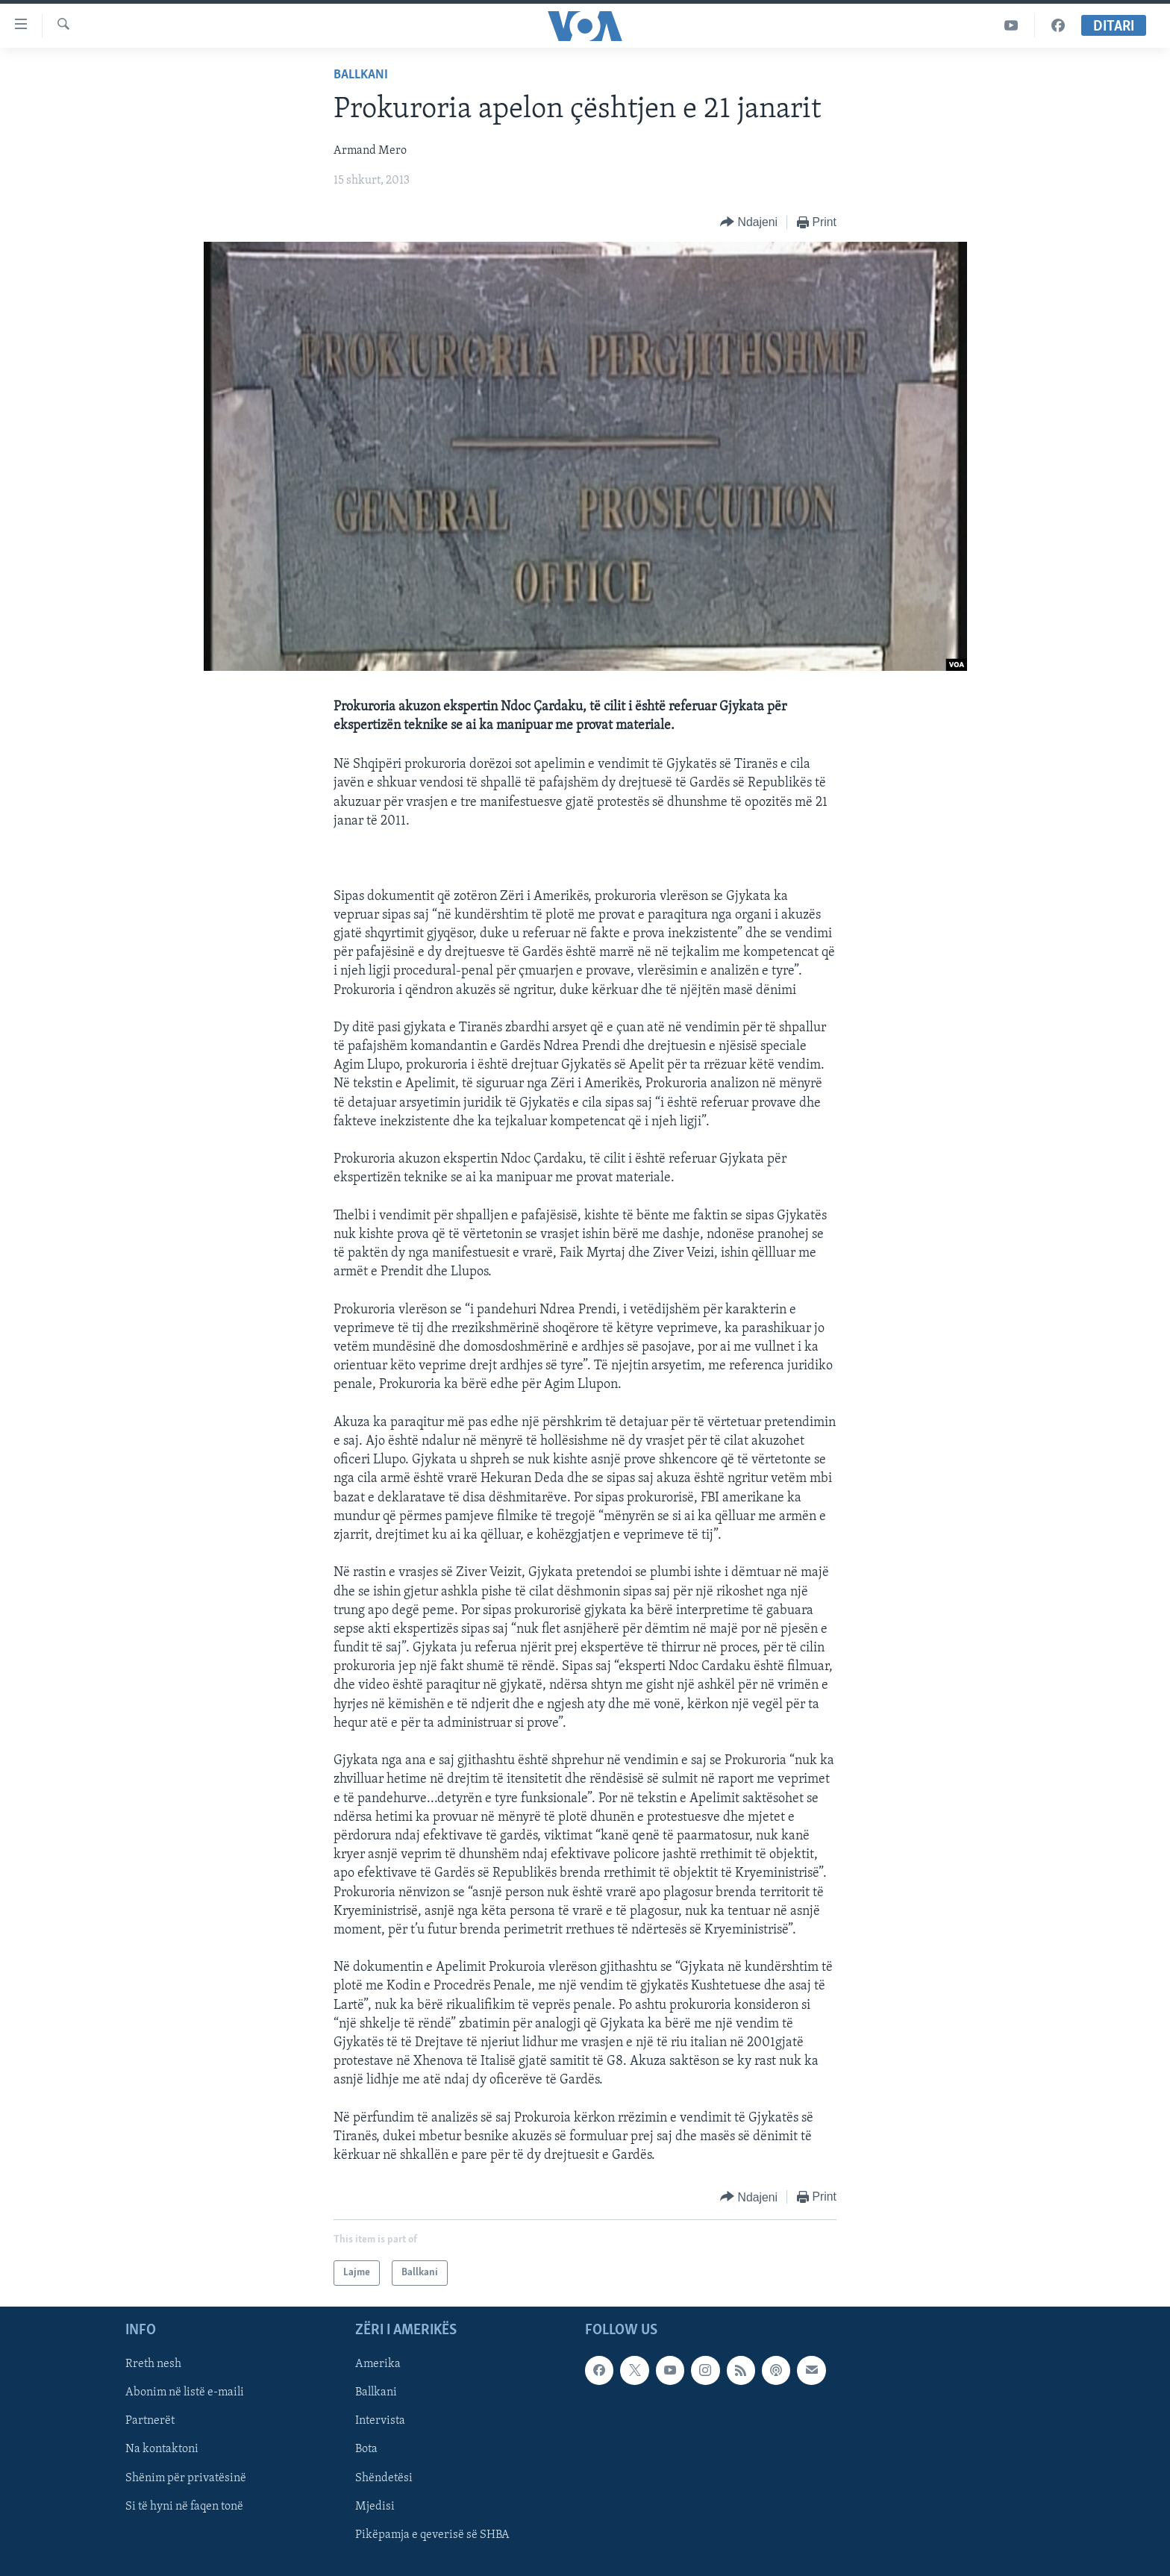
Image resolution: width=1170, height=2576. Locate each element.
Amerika (378, 2365)
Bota (366, 2450)
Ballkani (361, 75)
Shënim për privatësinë (185, 2478)
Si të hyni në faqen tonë (184, 2507)
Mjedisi (375, 2507)
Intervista (380, 2421)
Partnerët (150, 2421)
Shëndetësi (384, 2478)
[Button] (749, 223)
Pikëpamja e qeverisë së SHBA (432, 2535)
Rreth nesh (153, 2365)
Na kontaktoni (161, 2450)
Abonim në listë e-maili (184, 2393)
